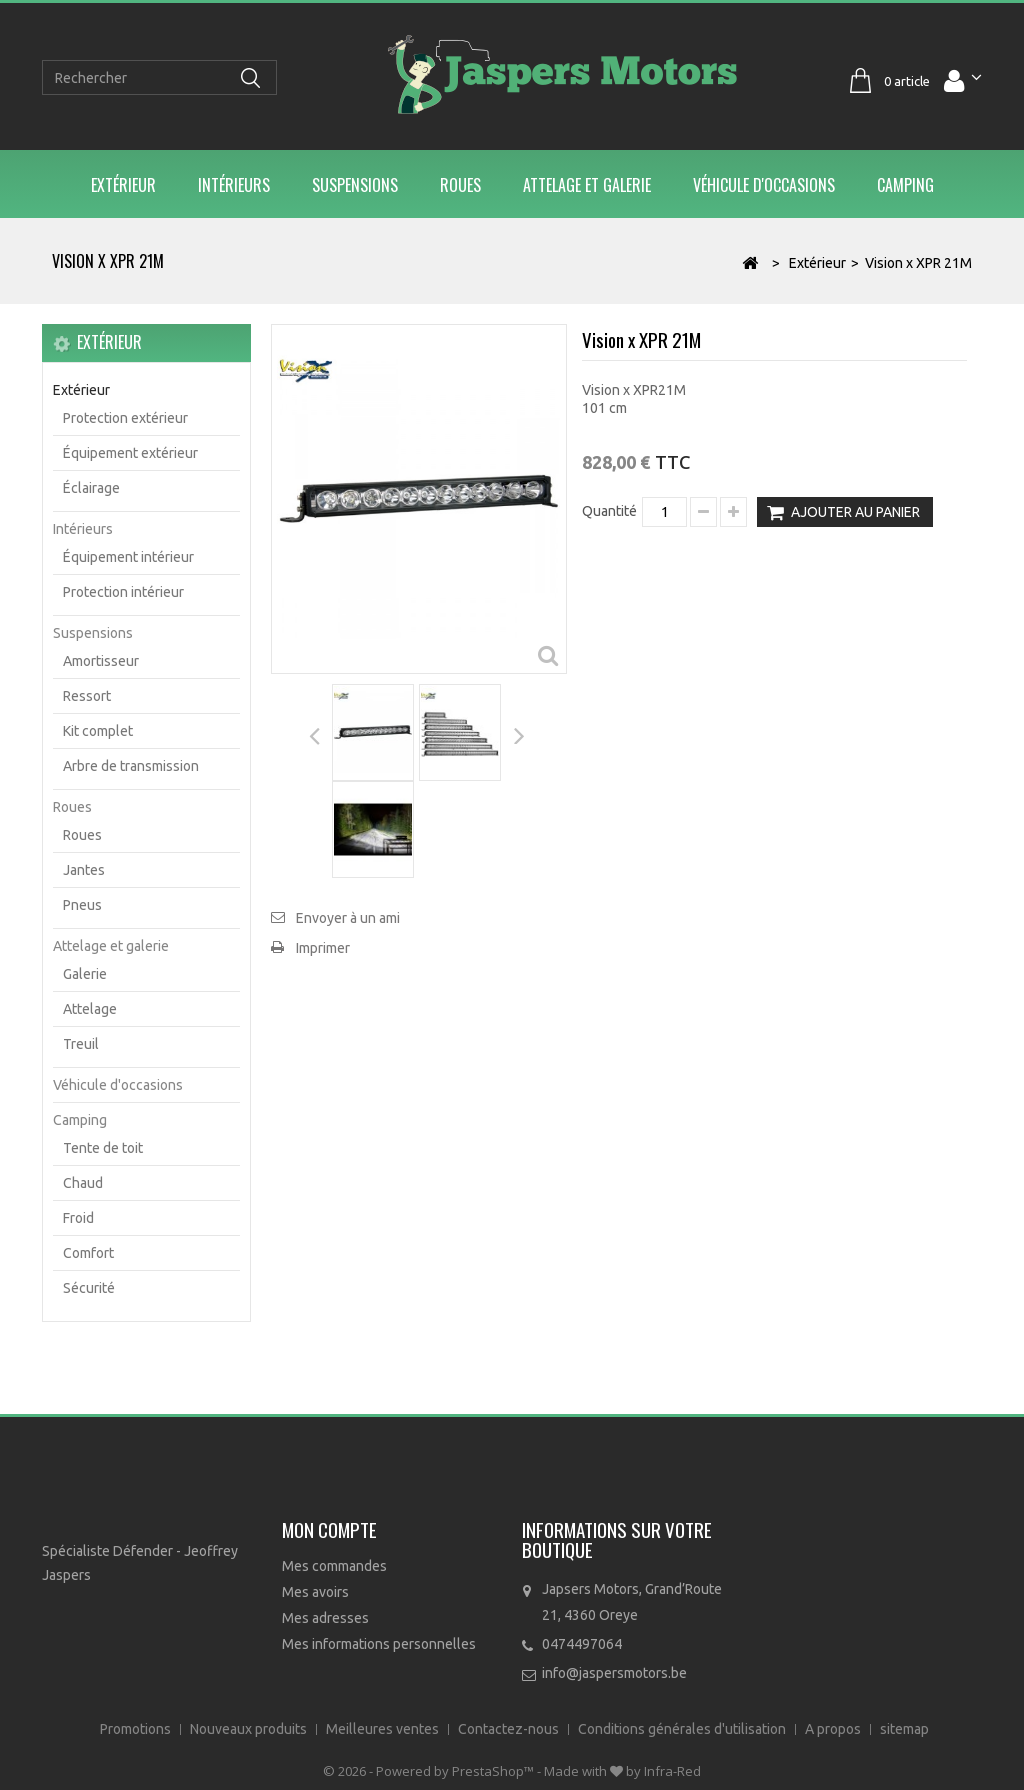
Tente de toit (103, 1148)
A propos (834, 1729)
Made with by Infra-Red (622, 1771)
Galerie (85, 974)
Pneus (82, 905)
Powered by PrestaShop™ (456, 1771)
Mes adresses (325, 1618)
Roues (460, 185)
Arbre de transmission (131, 766)
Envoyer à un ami (348, 918)
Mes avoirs (315, 1592)
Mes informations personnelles (379, 1644)
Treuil (81, 1044)
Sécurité (89, 1288)
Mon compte (329, 1529)
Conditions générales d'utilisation (683, 1729)
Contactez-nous (510, 1729)
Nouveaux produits (250, 1729)
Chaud (83, 1183)
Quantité (609, 511)
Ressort (87, 696)
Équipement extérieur (130, 453)
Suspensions (355, 185)
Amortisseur (101, 661)
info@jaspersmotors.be (614, 1673)
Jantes (84, 870)
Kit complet (98, 731)
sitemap (904, 1729)
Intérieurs (234, 185)
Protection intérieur (123, 592)
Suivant (518, 734)
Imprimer (323, 948)
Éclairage (91, 488)
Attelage (90, 1009)
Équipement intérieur (128, 557)
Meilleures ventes (384, 1729)
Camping (905, 185)
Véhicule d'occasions (764, 185)
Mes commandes (334, 1566)
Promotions (137, 1729)
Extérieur (123, 185)
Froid (78, 1218)
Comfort (88, 1253)
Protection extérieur (125, 418)
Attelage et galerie (587, 185)
